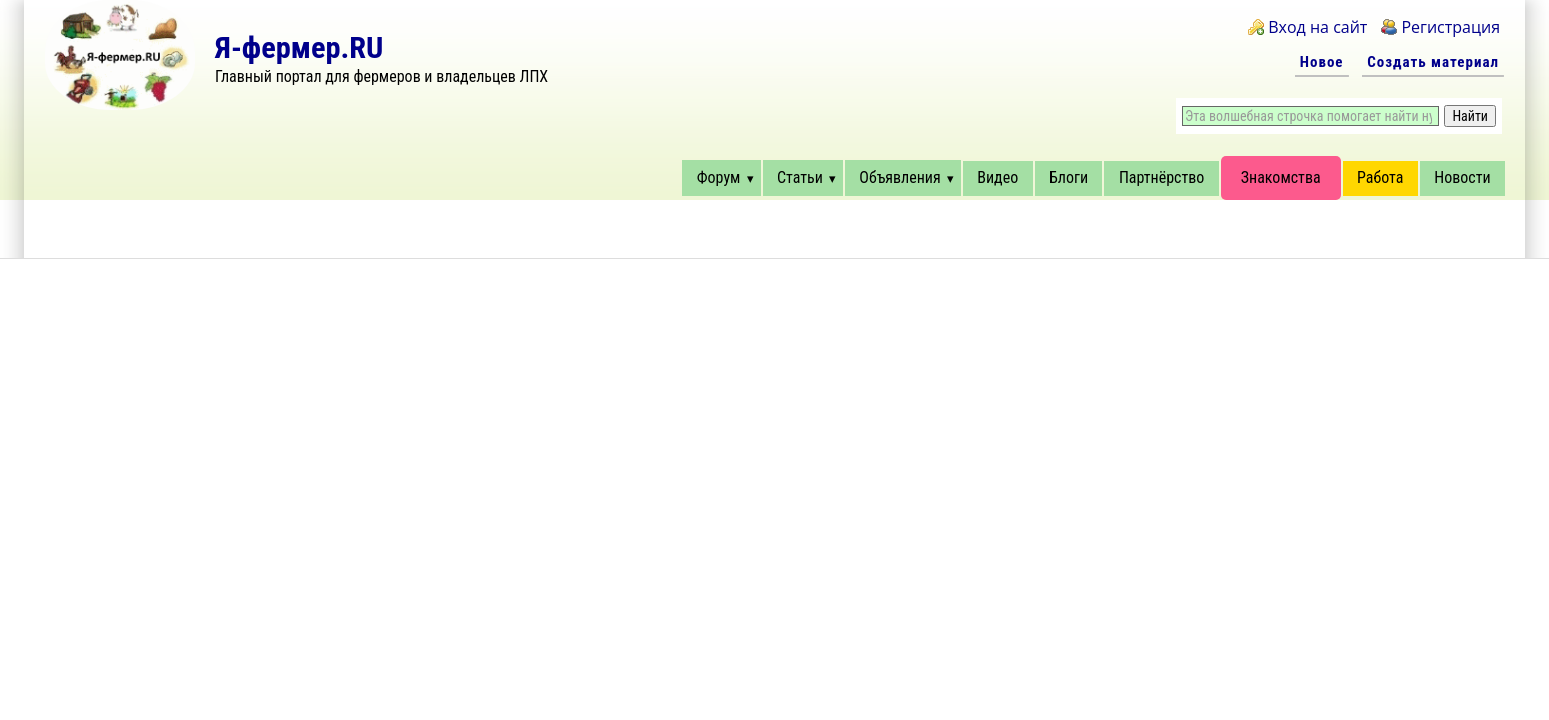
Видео (997, 177)
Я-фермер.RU (299, 47)
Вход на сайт (1317, 27)
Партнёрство (1161, 177)
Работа (1380, 177)
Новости (1462, 177)
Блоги (1068, 177)
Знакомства (1281, 177)
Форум (719, 177)
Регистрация (1450, 27)
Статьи (800, 177)
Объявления (899, 177)
